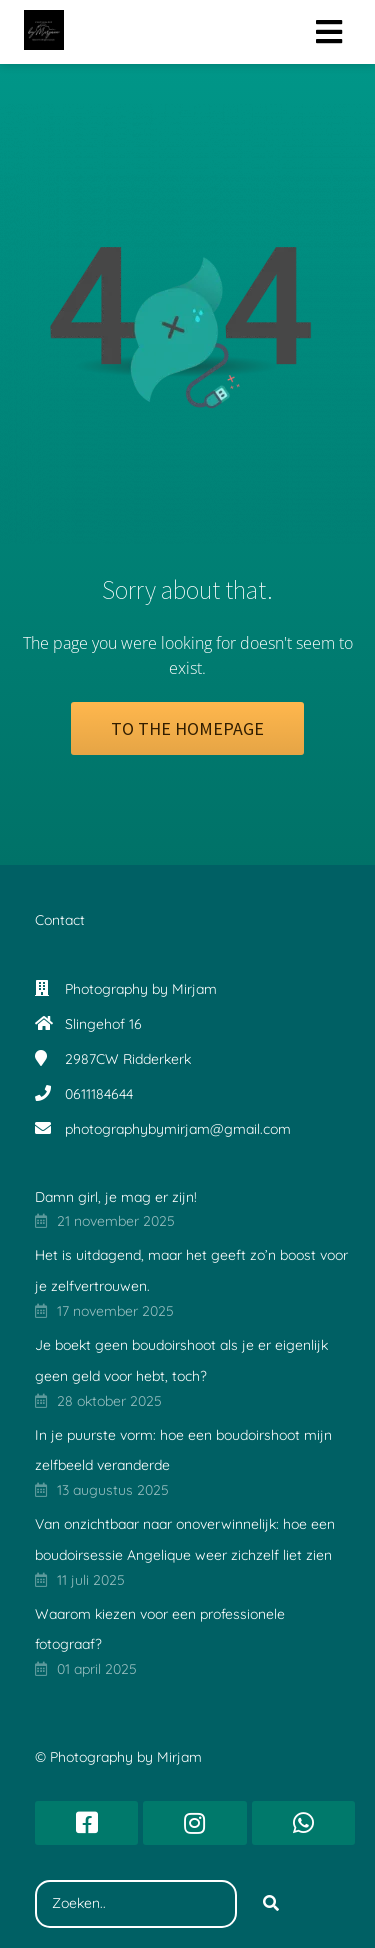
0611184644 (99, 1094)
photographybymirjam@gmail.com (178, 1129)
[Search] (271, 1904)
